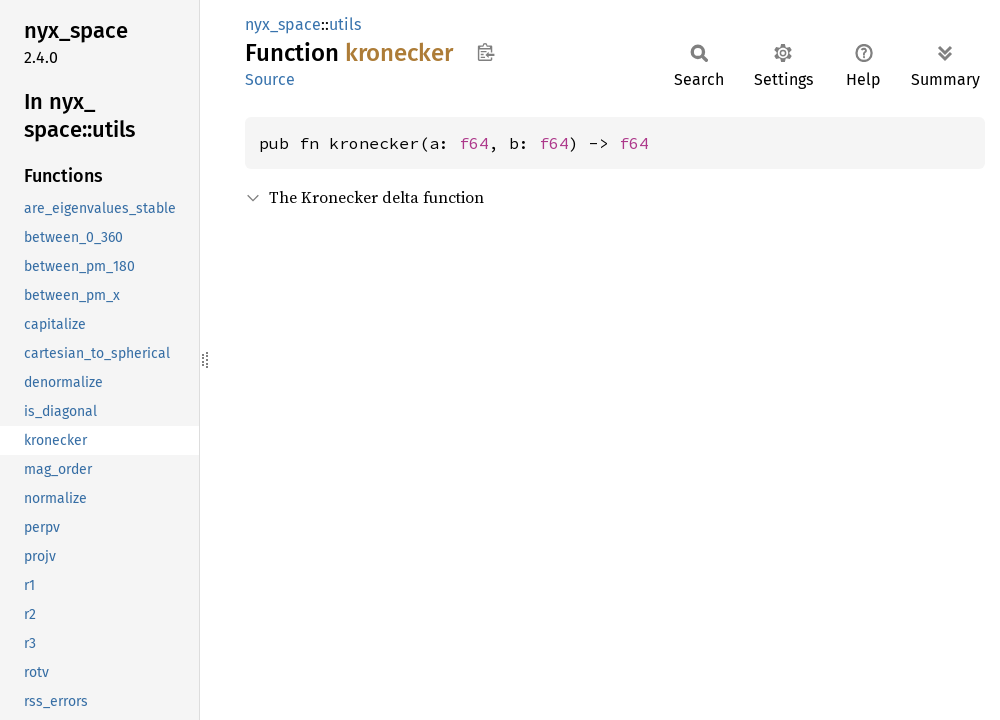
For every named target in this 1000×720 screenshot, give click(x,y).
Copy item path (485, 52)
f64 (474, 143)
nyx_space (283, 24)
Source (270, 79)
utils (345, 24)
